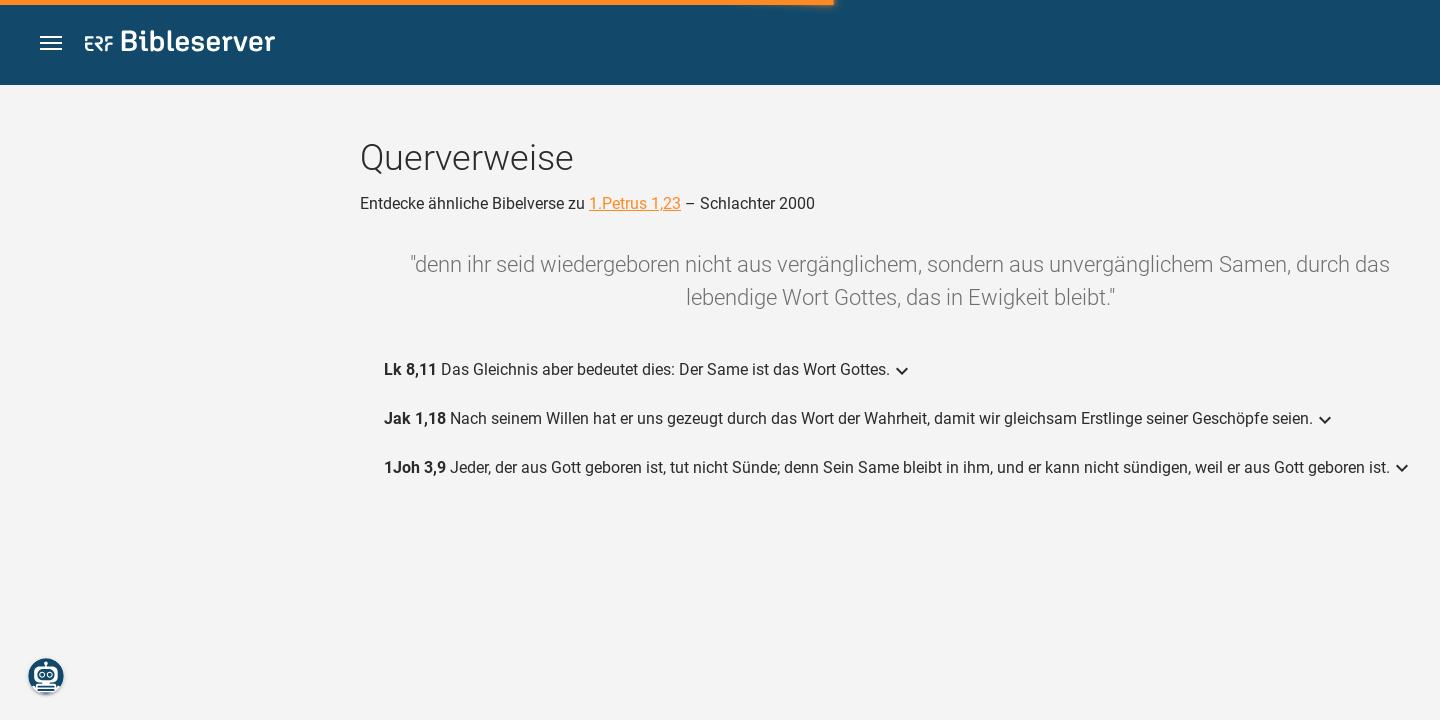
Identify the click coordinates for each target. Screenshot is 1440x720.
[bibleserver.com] (180, 44)
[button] (51, 43)
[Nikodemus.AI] (46, 676)
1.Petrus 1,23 (635, 203)
